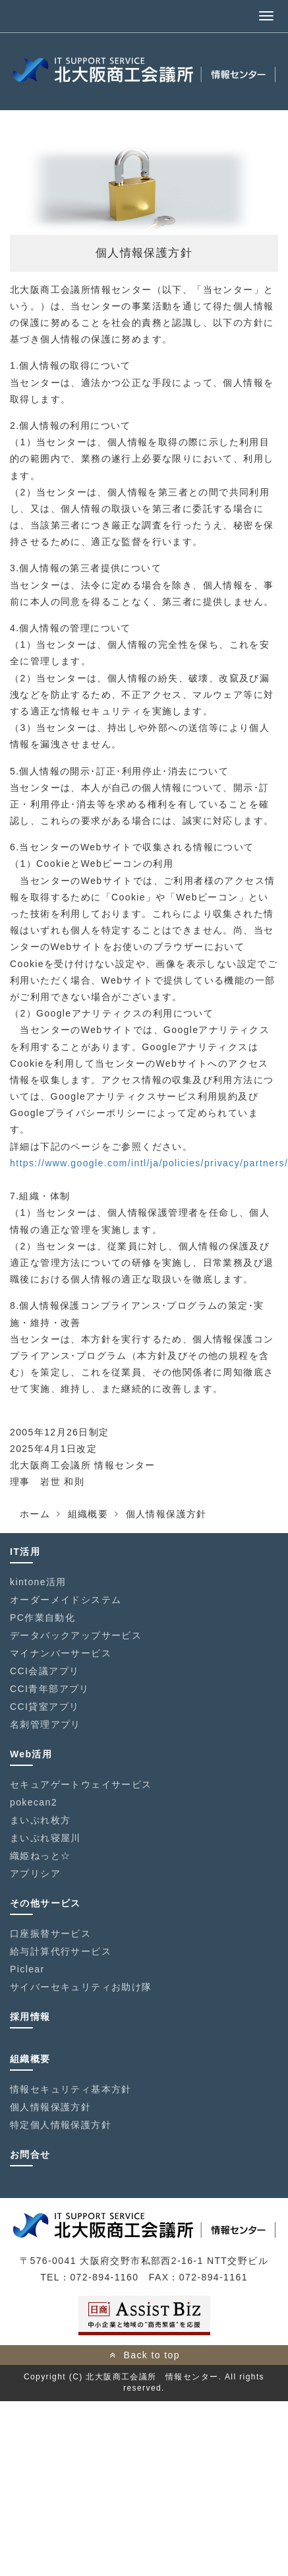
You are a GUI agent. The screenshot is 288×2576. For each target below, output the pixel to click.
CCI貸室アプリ (44, 1706)
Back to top (151, 2355)
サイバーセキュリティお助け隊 (81, 1987)
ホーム (35, 1514)
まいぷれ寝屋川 (45, 1838)
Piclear (27, 1969)
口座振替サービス (50, 1933)
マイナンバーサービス (60, 1653)
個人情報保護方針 (50, 2107)
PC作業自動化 (42, 1617)
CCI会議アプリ (44, 1671)
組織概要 (88, 1514)
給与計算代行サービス (60, 1951)
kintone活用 (38, 1582)
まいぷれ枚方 (40, 1820)
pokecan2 (33, 1802)
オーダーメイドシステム (65, 1599)
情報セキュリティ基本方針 (71, 2089)
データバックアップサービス (76, 1635)
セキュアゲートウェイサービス (81, 1784)
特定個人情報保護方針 (60, 2125)
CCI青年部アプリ (50, 1688)
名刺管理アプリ (45, 1724)
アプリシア (35, 1873)
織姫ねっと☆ (40, 1855)
